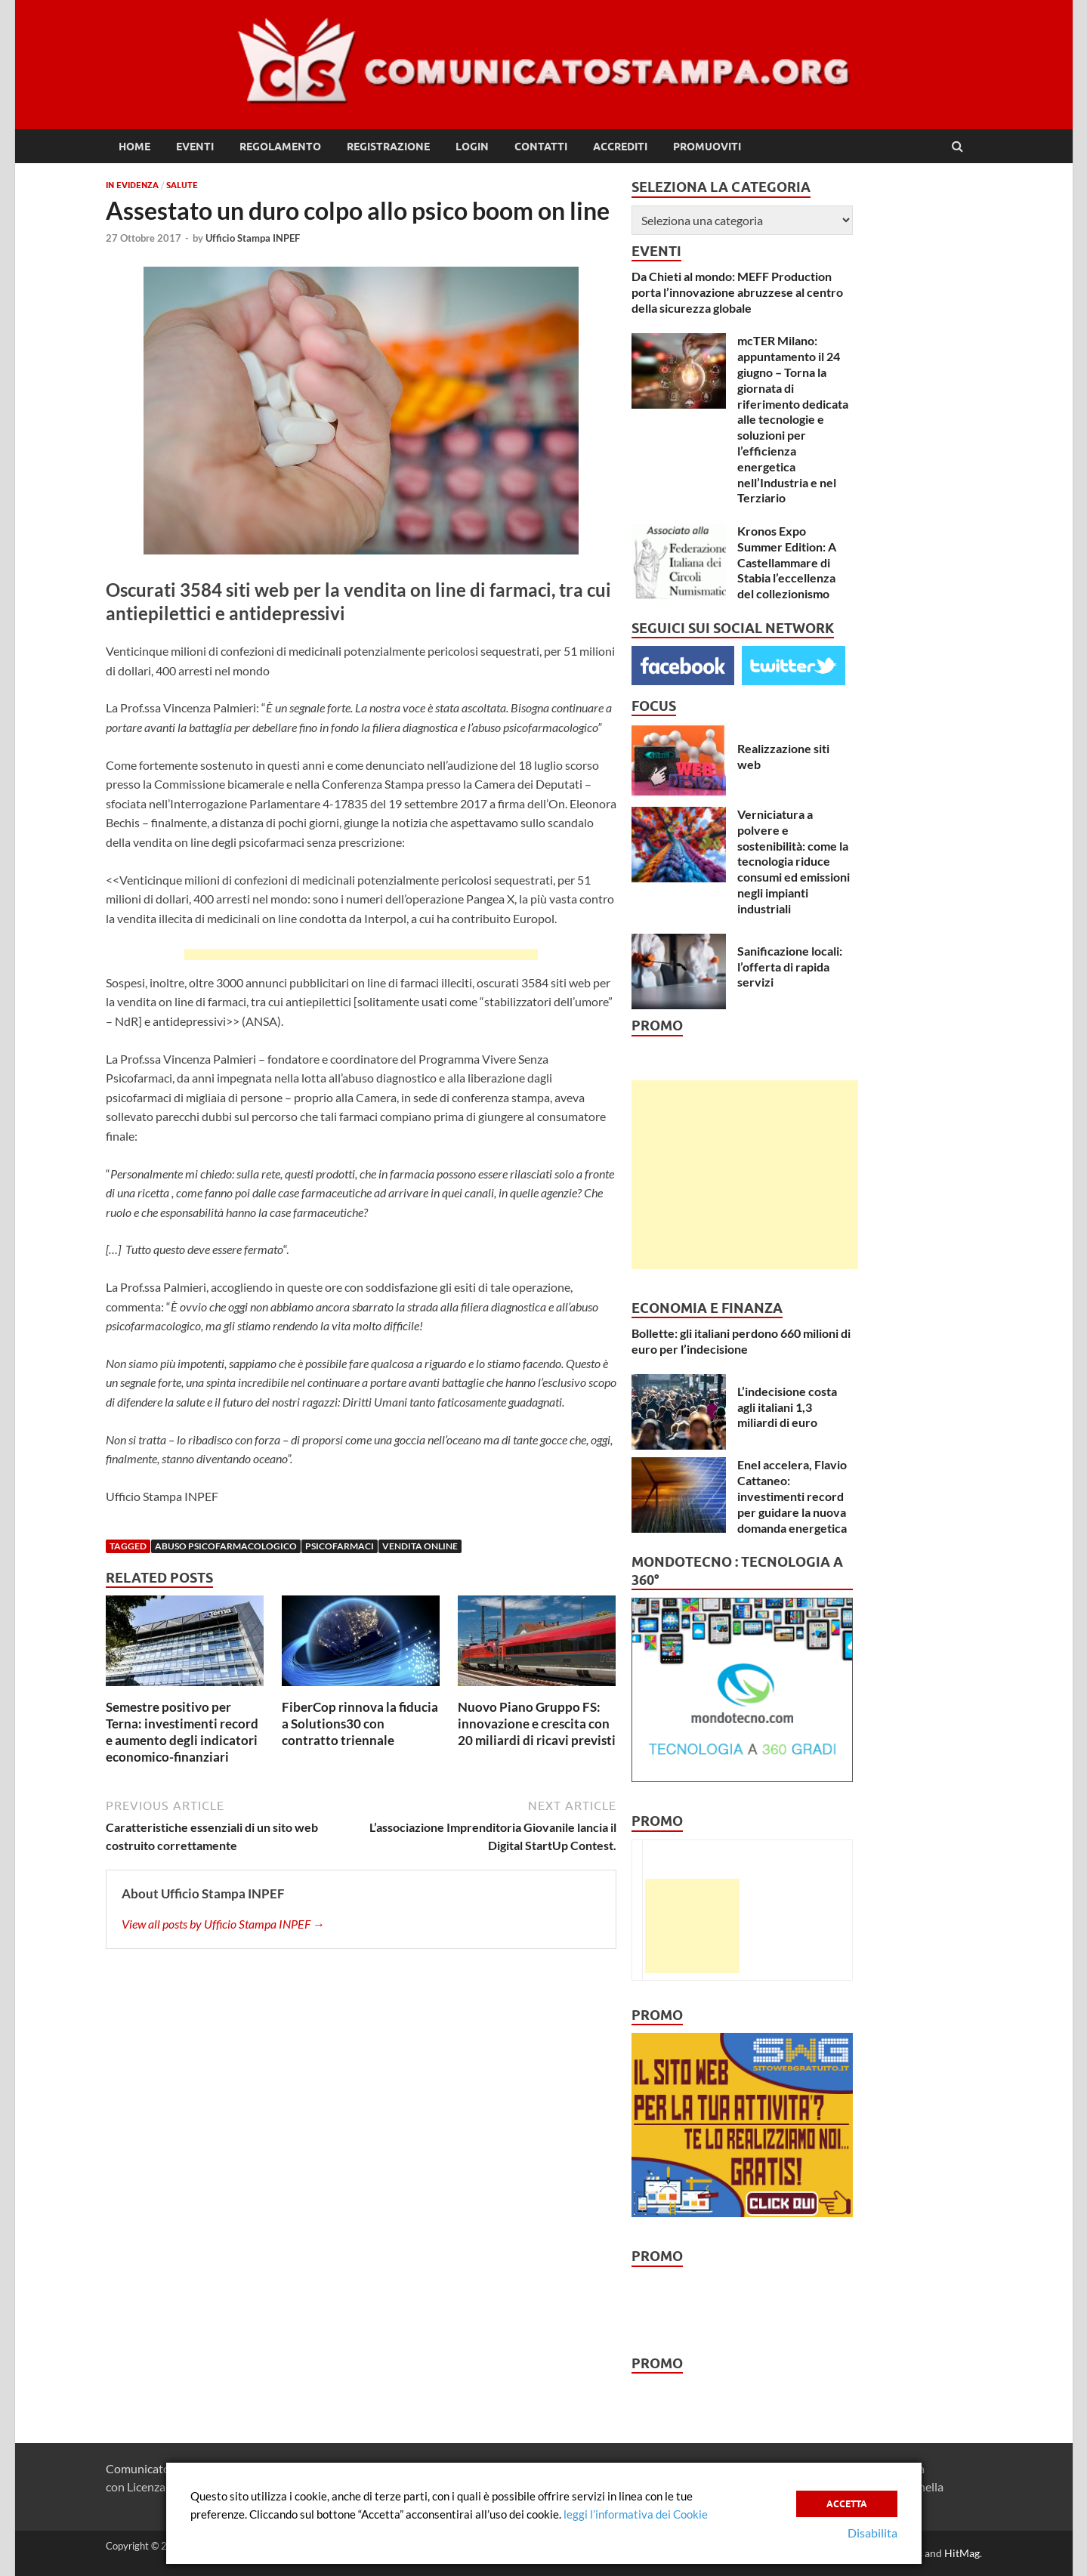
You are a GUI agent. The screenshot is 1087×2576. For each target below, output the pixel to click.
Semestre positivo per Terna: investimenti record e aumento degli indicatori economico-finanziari (182, 1732)
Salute (182, 185)
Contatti (540, 147)
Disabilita (872, 2532)
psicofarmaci (339, 1546)
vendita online (420, 1546)
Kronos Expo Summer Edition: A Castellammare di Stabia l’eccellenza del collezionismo (786, 562)
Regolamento (280, 147)
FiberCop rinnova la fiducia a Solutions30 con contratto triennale (360, 1723)
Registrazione (388, 147)
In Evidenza (132, 185)
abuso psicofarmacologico (226, 1546)
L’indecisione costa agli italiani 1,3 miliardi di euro (787, 1407)
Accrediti (620, 147)
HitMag (962, 2553)
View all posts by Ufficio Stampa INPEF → (223, 1924)
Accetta (846, 2501)
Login (472, 147)
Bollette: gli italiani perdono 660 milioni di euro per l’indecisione (741, 1341)
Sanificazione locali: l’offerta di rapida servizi (789, 967)
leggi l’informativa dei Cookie (636, 2514)
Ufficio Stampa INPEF (252, 238)
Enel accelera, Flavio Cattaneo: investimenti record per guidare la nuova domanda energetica (792, 1495)
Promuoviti (707, 147)
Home (134, 147)
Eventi (195, 147)
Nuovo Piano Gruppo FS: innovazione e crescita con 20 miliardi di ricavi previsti (537, 1723)
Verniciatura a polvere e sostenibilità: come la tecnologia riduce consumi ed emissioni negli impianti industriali (793, 861)
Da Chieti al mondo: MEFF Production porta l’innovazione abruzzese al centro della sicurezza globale (737, 292)
